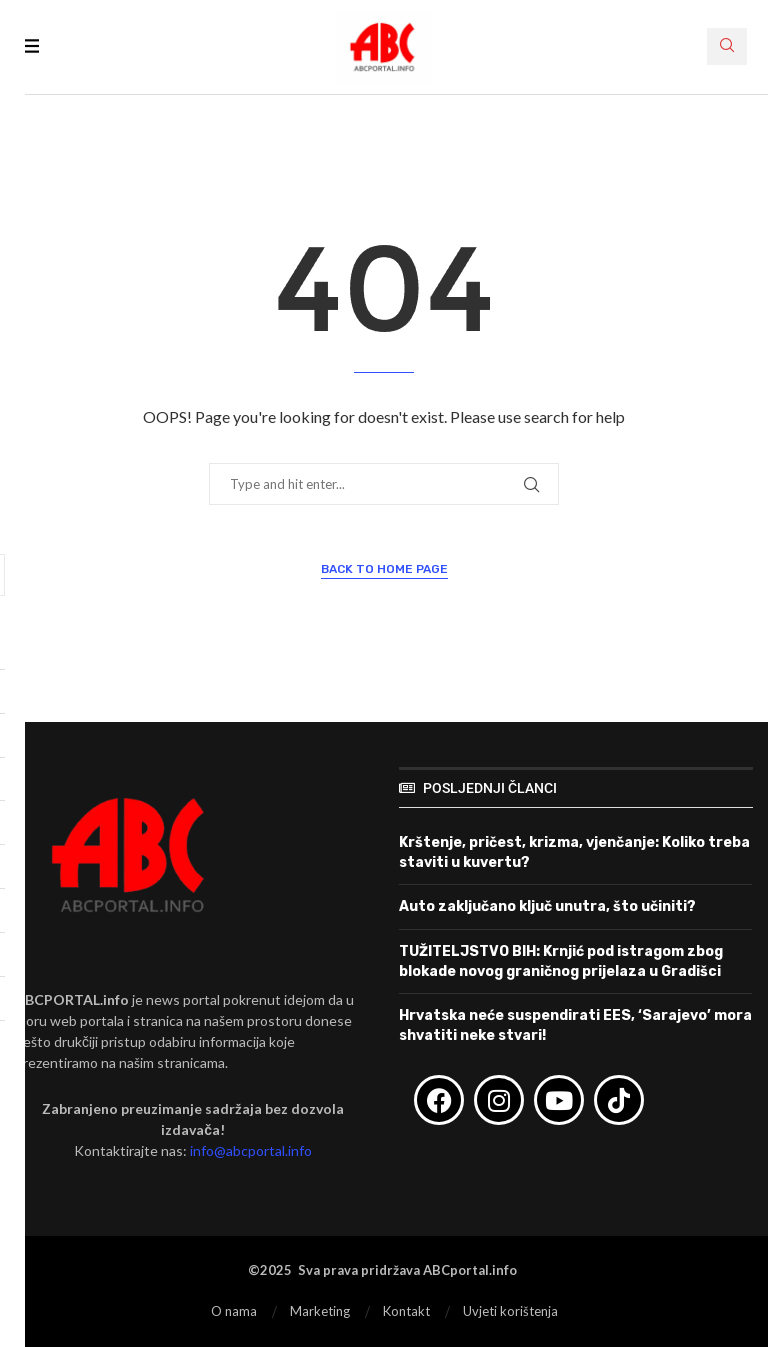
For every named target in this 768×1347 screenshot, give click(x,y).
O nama (234, 1311)
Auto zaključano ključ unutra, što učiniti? (547, 906)
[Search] (727, 46)
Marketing (320, 1311)
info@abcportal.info (251, 1150)
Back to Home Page (384, 569)
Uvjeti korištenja (510, 1311)
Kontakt (406, 1311)
